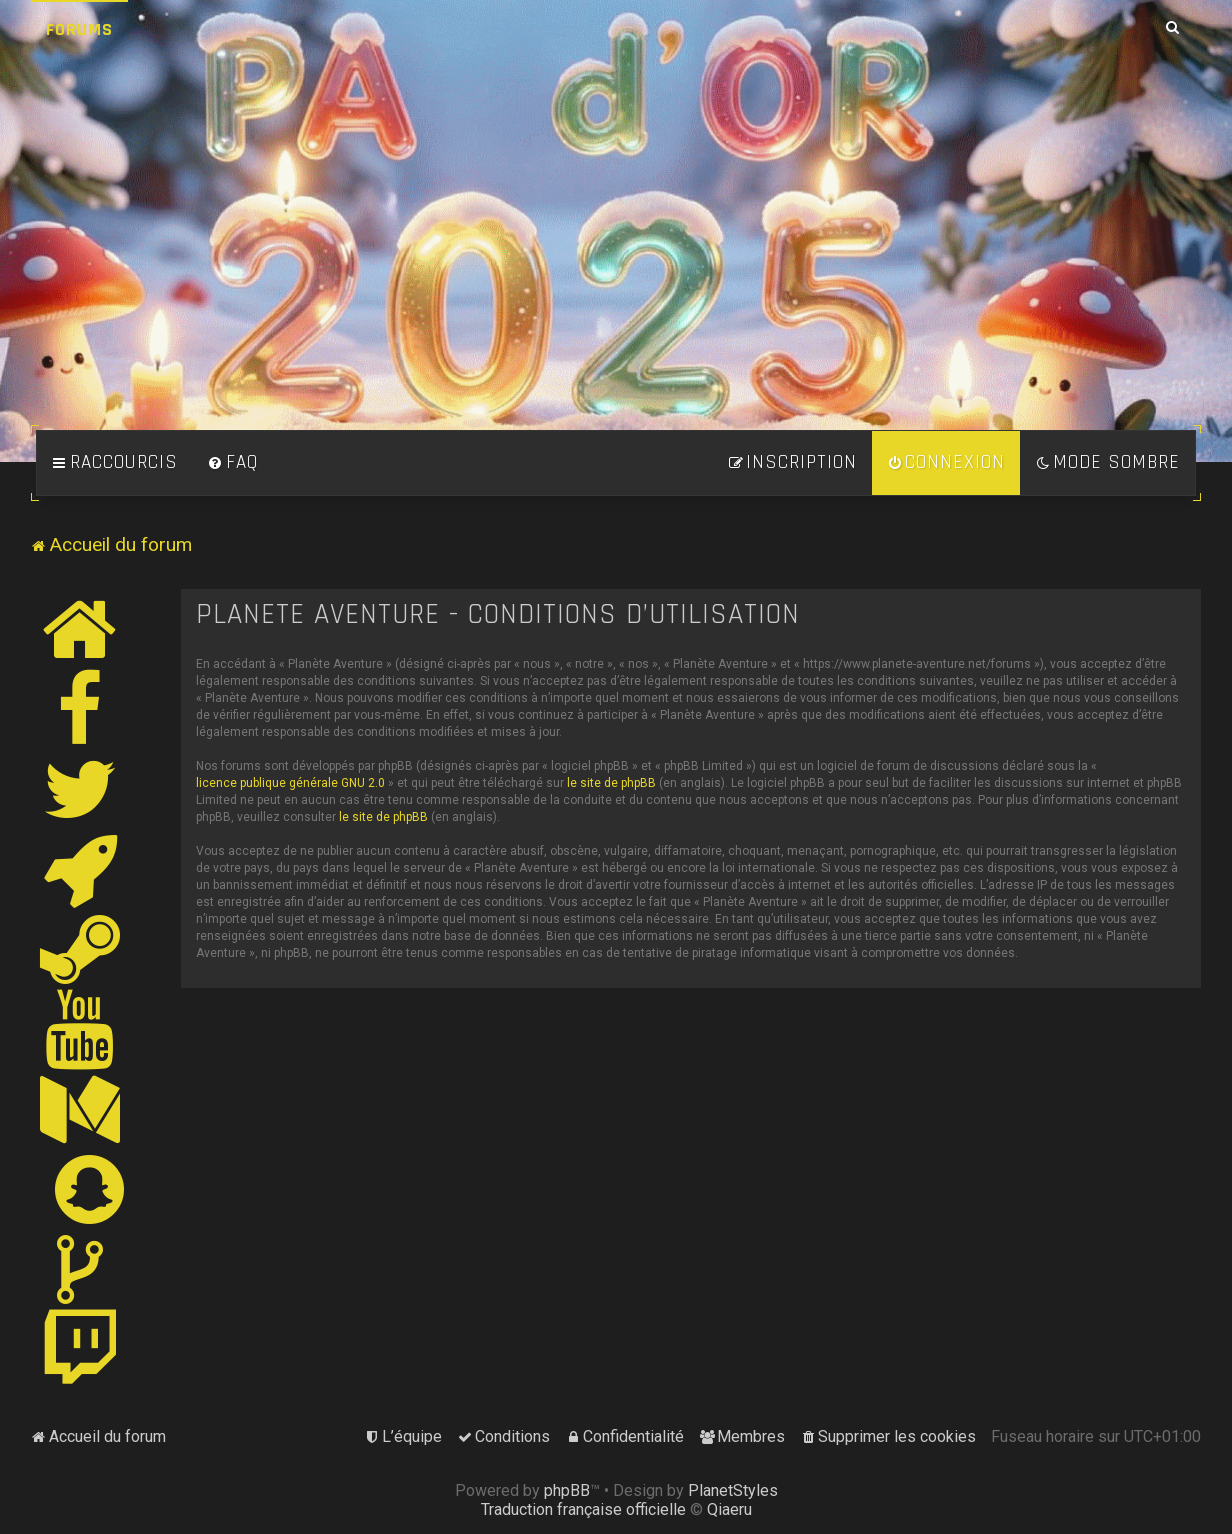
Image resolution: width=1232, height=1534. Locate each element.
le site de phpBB (611, 783)
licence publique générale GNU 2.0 (290, 783)
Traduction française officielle (583, 1509)
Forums (79, 29)
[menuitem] (233, 463)
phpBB (567, 1490)
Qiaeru (729, 1509)
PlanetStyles (733, 1490)
